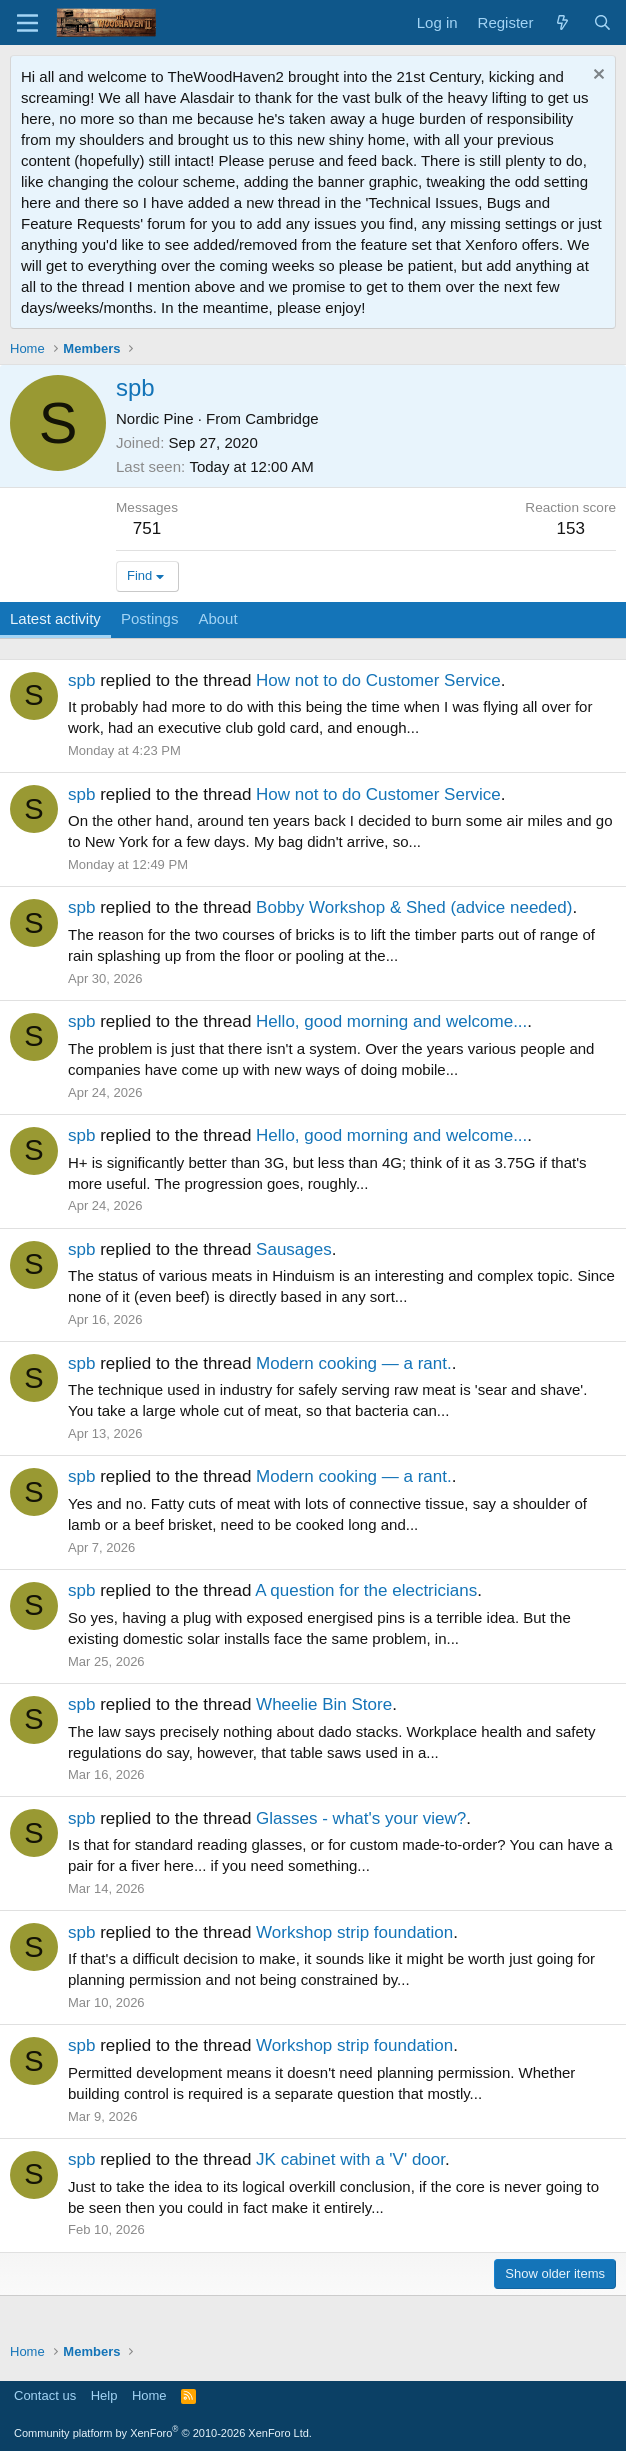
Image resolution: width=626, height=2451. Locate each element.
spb (81, 680)
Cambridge (281, 418)
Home (149, 2395)
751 (147, 528)
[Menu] (27, 23)
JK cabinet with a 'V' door (350, 2159)
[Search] (602, 22)
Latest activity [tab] (55, 618)
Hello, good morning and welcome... (391, 1021)
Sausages (294, 1249)
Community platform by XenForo (163, 2433)
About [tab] (217, 618)
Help (104, 2395)
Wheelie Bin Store (324, 1704)
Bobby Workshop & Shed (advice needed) (414, 907)
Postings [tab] (150, 618)
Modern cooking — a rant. (354, 1363)
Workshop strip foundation (354, 1932)
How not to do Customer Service (378, 680)
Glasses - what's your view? (361, 1818)
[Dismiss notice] (596, 76)
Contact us (45, 2395)
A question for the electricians (366, 1590)
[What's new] (562, 22)
